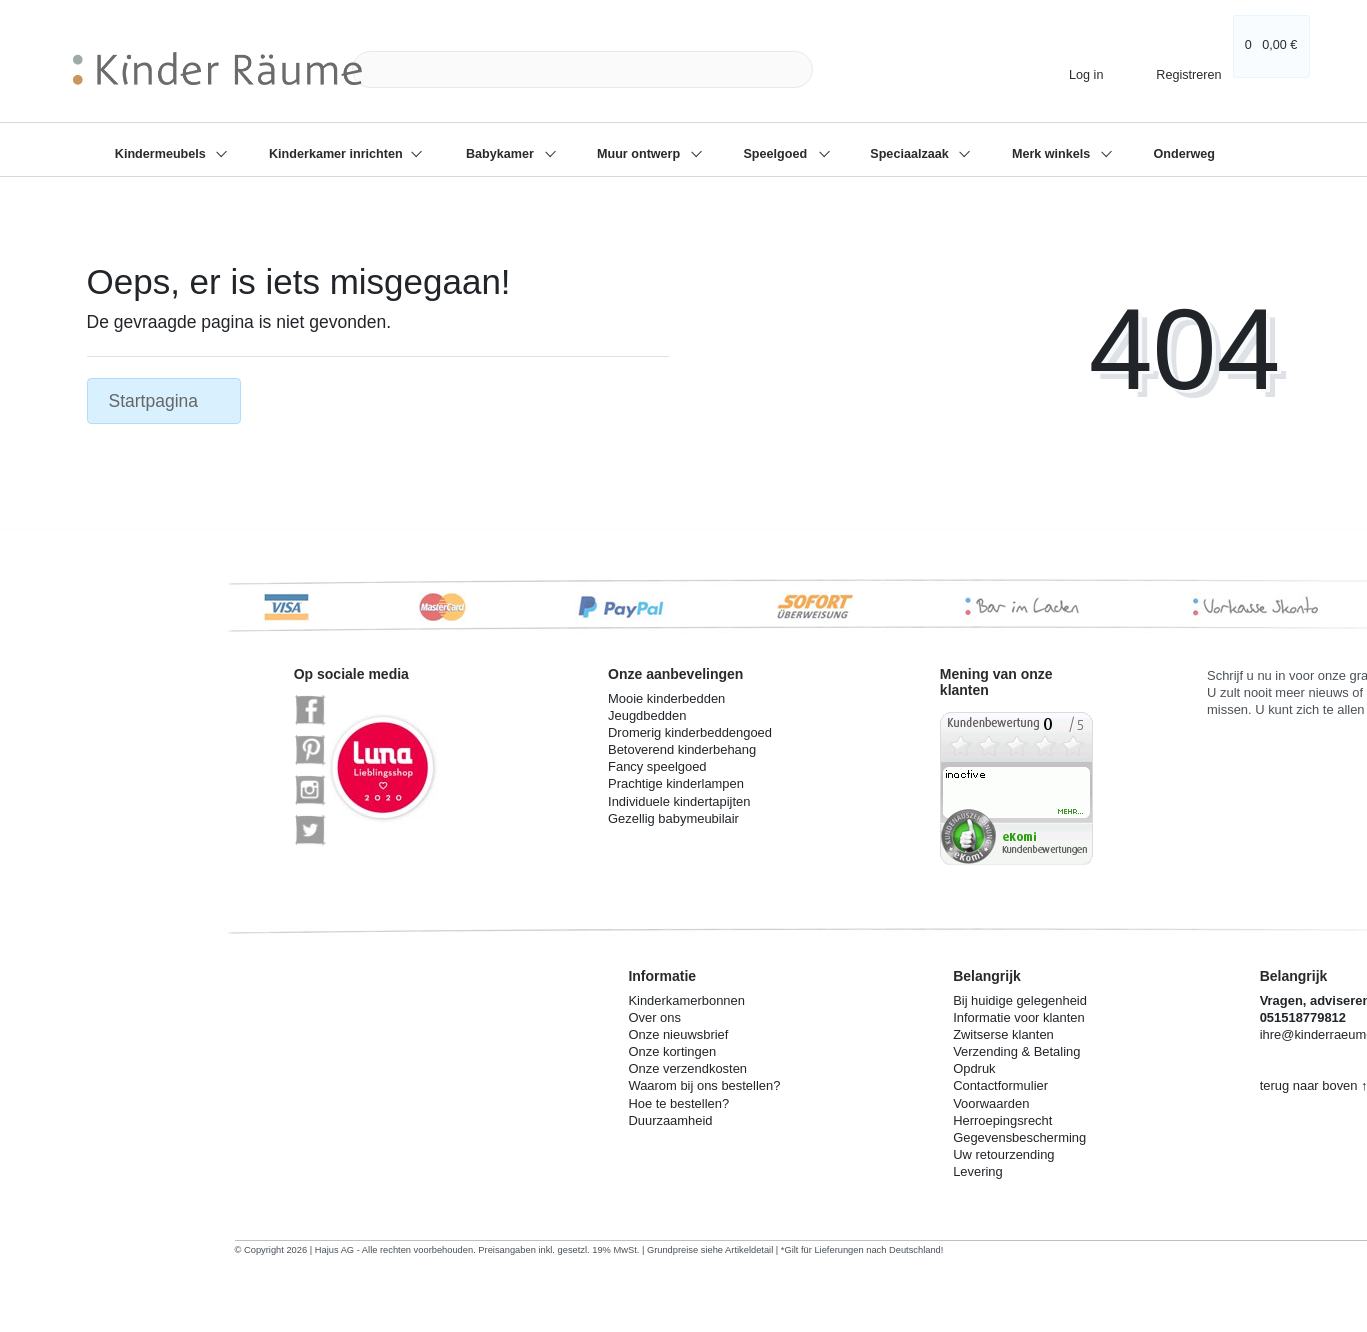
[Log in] (1078, 74)
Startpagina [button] (164, 401)
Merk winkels (1053, 154)
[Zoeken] (835, 69)
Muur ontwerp (640, 154)
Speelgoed (776, 154)
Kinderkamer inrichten (337, 154)
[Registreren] (1175, 69)
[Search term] (582, 69)
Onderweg (1184, 154)
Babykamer (501, 154)
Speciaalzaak (911, 154)
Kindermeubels (162, 154)
